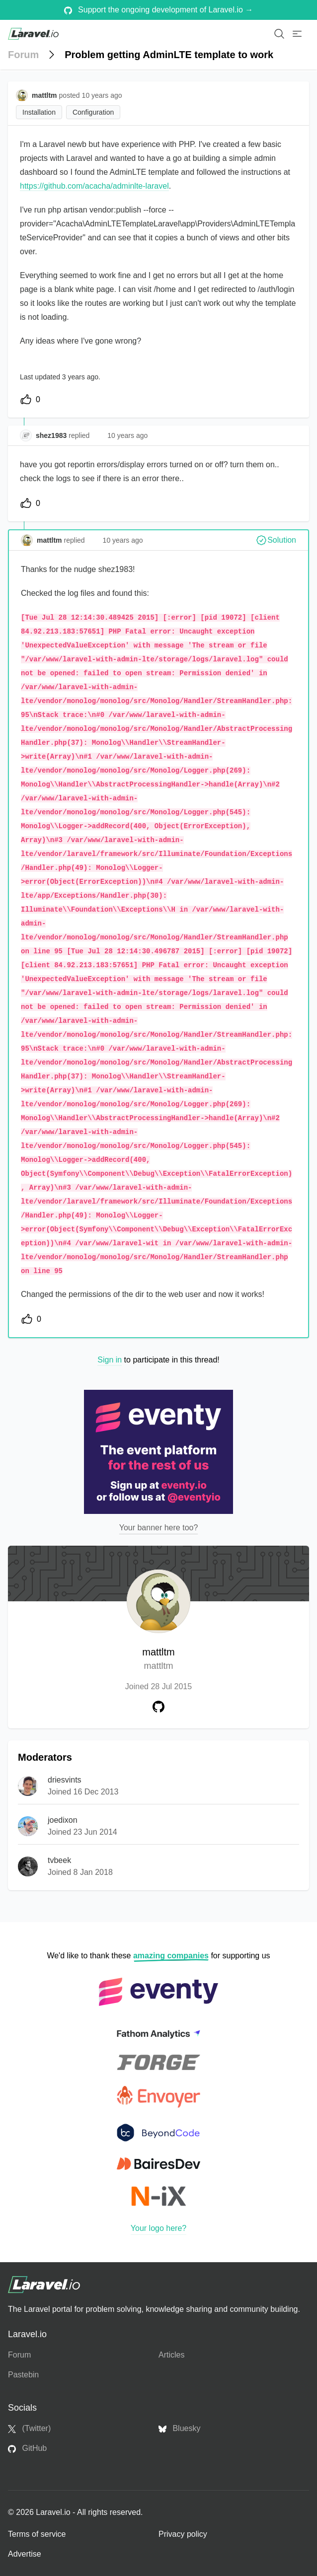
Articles (171, 2355)
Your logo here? (158, 2228)
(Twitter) (29, 2428)
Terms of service (37, 2534)
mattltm (158, 1659)
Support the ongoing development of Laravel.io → (158, 9)
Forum (23, 54)
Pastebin (23, 2374)
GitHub (27, 2448)
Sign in (109, 1360)
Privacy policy (182, 2534)
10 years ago (127, 435)
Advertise (24, 2554)
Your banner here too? (158, 1527)
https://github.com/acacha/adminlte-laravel (94, 186)
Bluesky (179, 2428)
